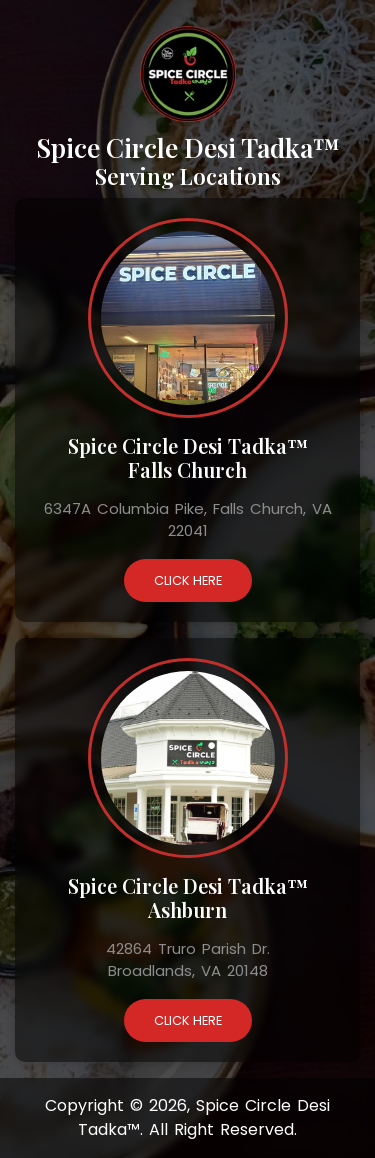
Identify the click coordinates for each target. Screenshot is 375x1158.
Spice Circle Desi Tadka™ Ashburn (188, 897)
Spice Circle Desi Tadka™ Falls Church (188, 457)
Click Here (188, 580)
